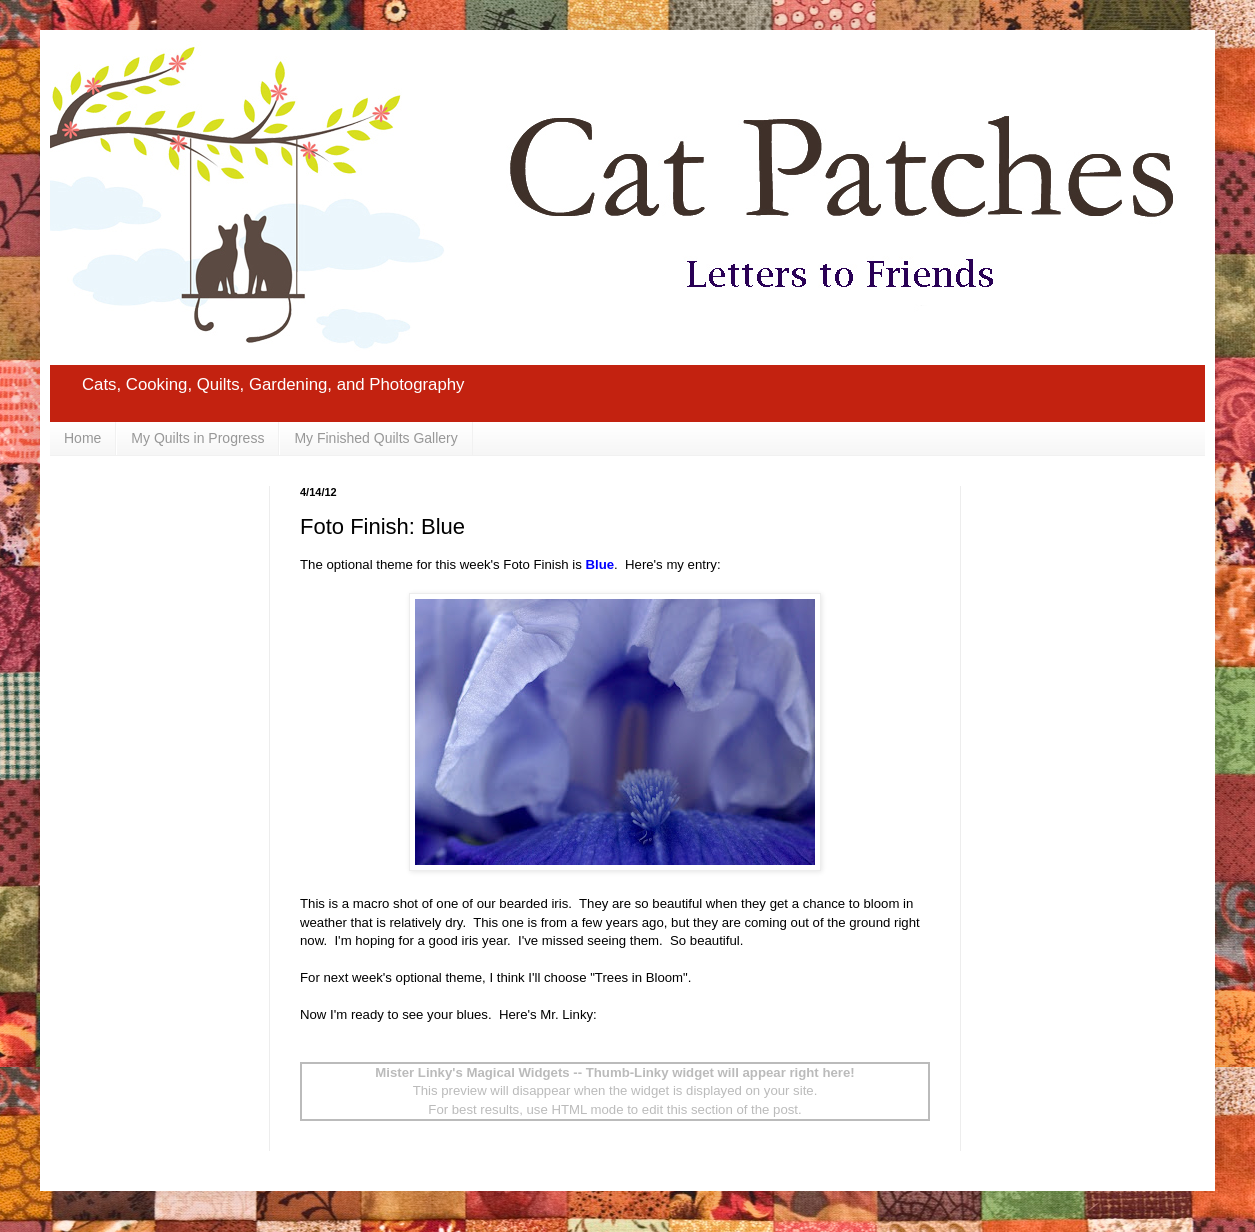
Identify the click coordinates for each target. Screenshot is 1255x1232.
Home (82, 438)
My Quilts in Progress (197, 438)
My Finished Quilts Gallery (375, 438)
